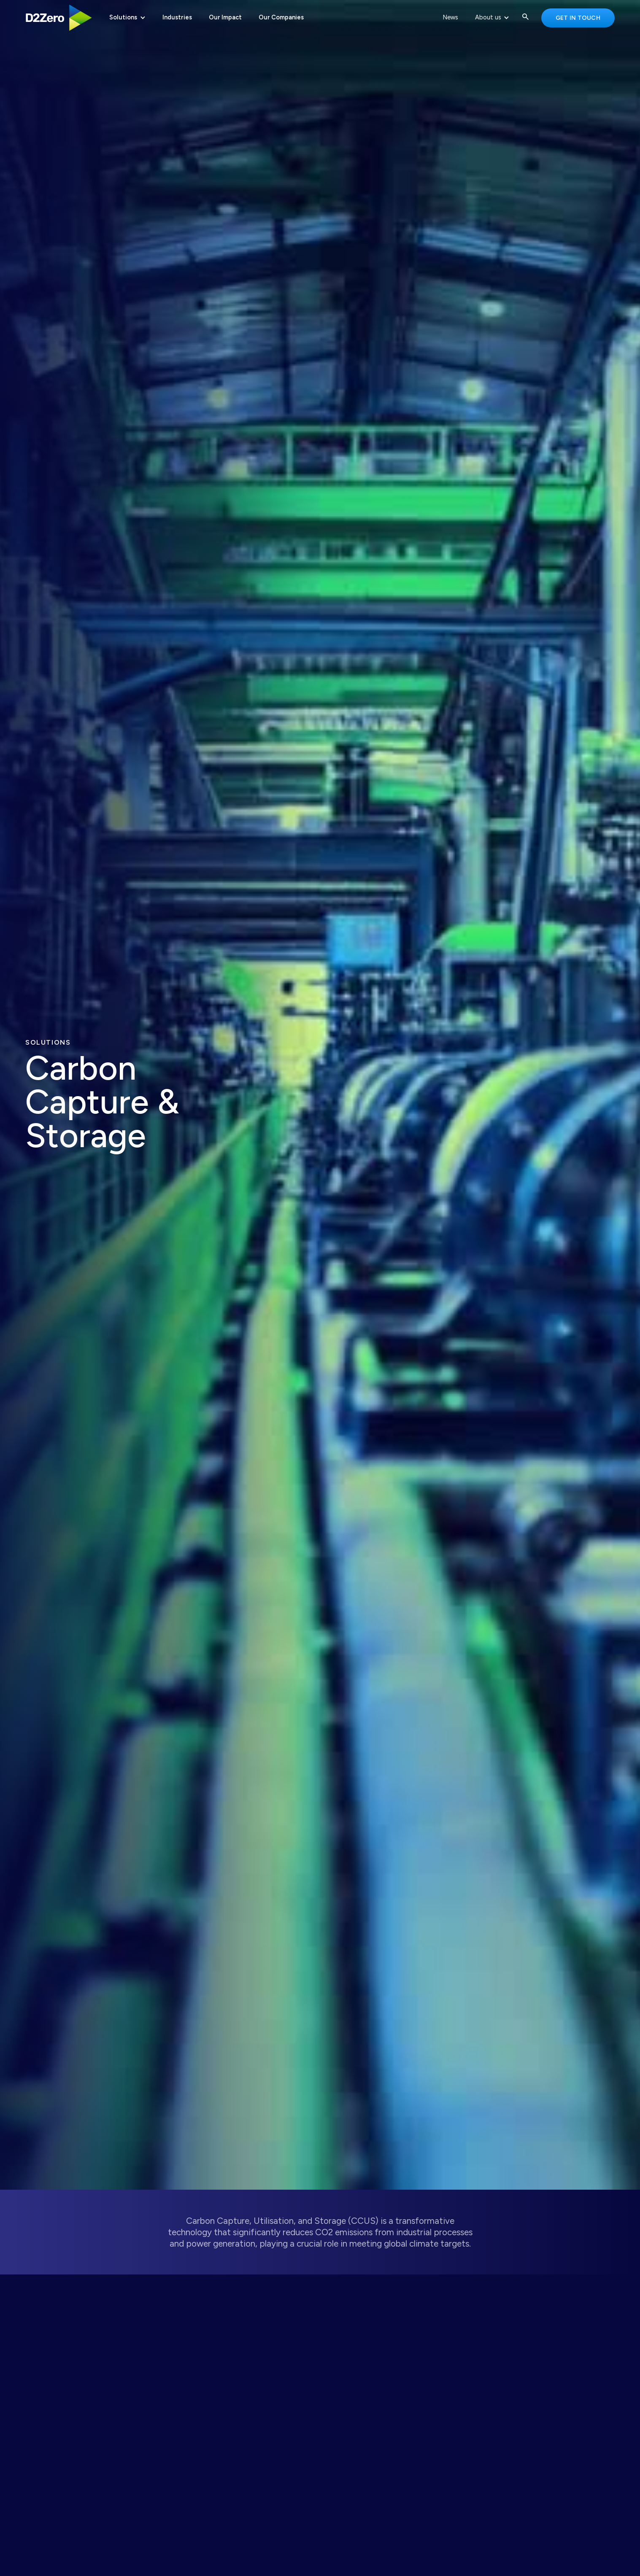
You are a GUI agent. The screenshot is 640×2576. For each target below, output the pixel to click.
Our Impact (225, 17)
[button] (127, 18)
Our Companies (281, 17)
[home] (58, 17)
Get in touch (578, 18)
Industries (177, 17)
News (450, 17)
